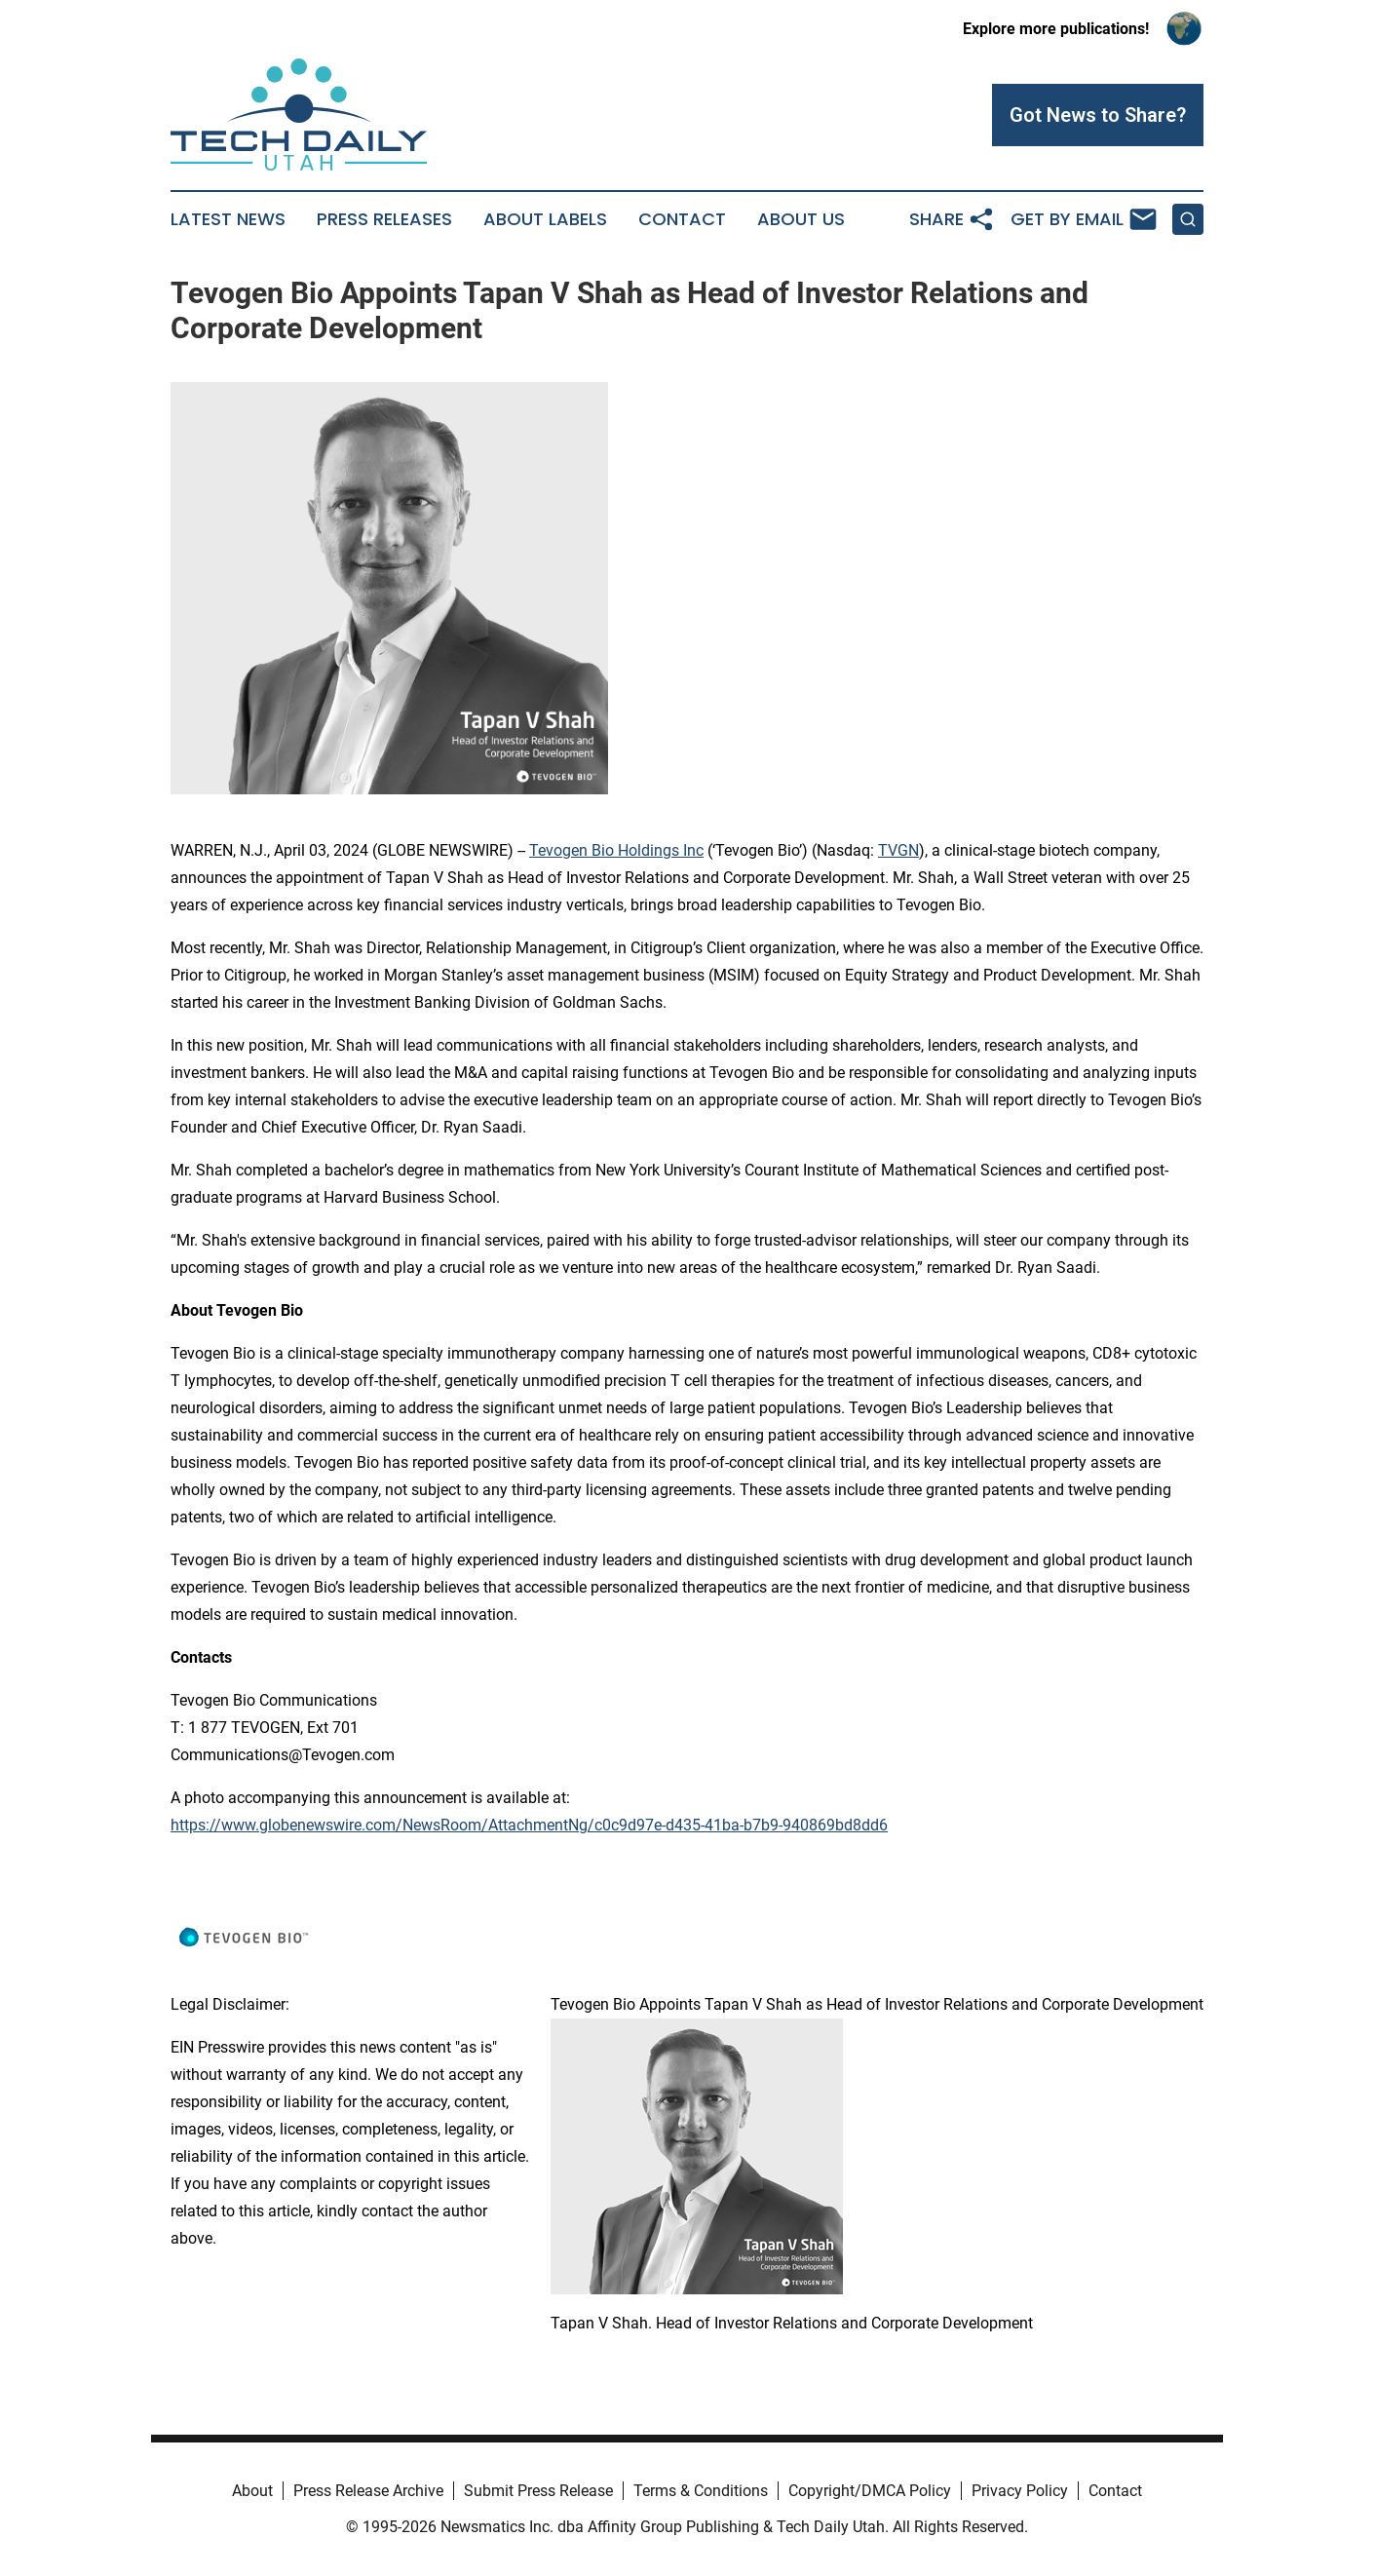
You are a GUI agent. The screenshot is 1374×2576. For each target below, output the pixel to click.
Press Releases (384, 219)
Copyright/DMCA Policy (869, 2490)
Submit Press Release (538, 2490)
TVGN (898, 850)
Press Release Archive (368, 2490)
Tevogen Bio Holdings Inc (616, 850)
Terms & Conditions (700, 2490)
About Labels (545, 219)
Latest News (228, 219)
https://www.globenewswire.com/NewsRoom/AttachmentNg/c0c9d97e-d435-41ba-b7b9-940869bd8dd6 (529, 1825)
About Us (801, 219)
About (252, 2490)
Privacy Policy (1020, 2490)
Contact (682, 219)
